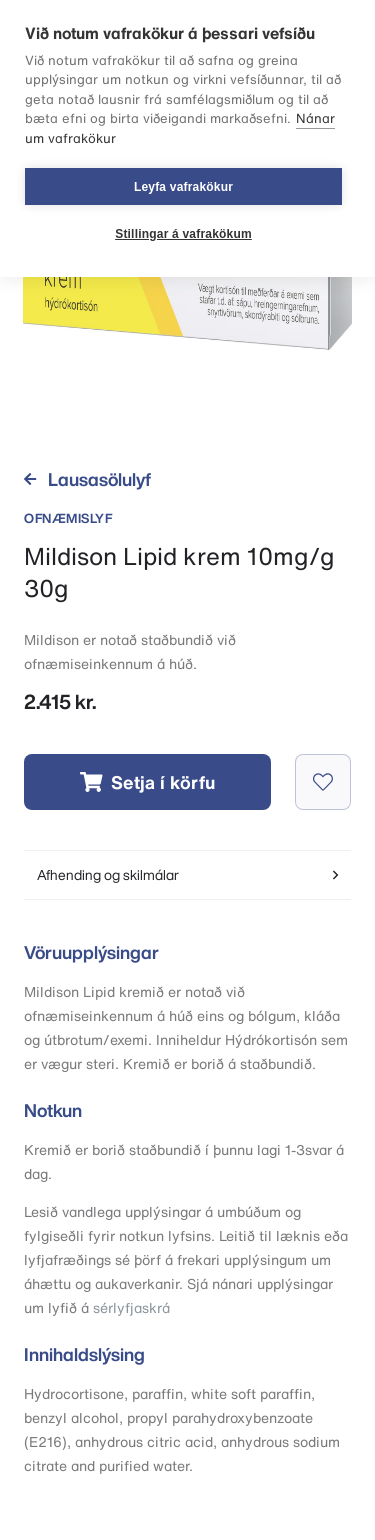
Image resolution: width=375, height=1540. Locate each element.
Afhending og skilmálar (187, 874)
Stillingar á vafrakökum (183, 234)
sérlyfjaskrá (131, 1307)
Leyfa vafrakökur (183, 187)
